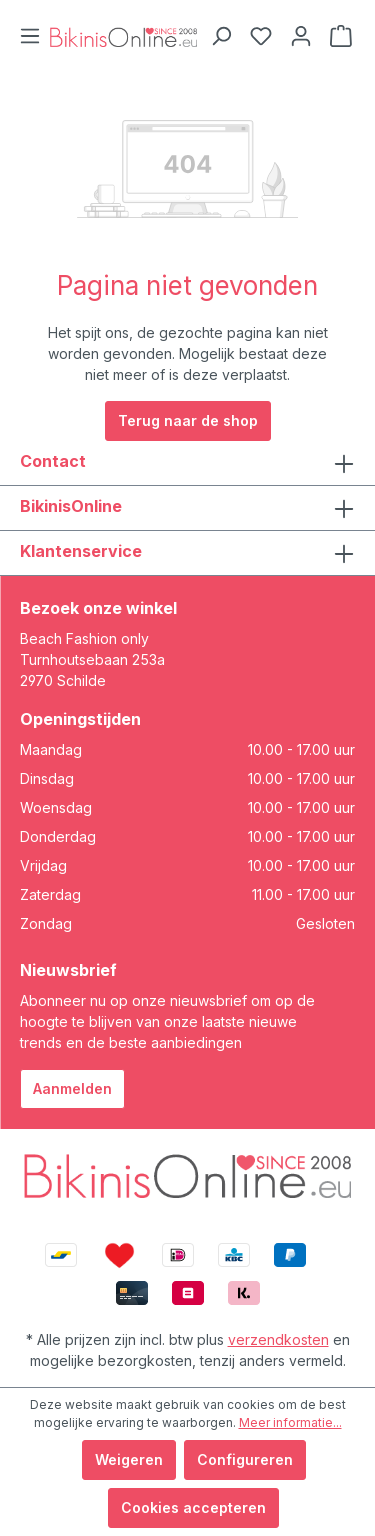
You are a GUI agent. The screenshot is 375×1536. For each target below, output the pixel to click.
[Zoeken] (221, 36)
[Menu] (30, 36)
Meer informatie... (290, 1422)
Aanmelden (72, 1088)
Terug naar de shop (188, 420)
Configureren (245, 1459)
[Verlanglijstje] (261, 36)
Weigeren (129, 1459)
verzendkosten (278, 1339)
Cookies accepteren (193, 1507)
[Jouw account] (301, 36)
